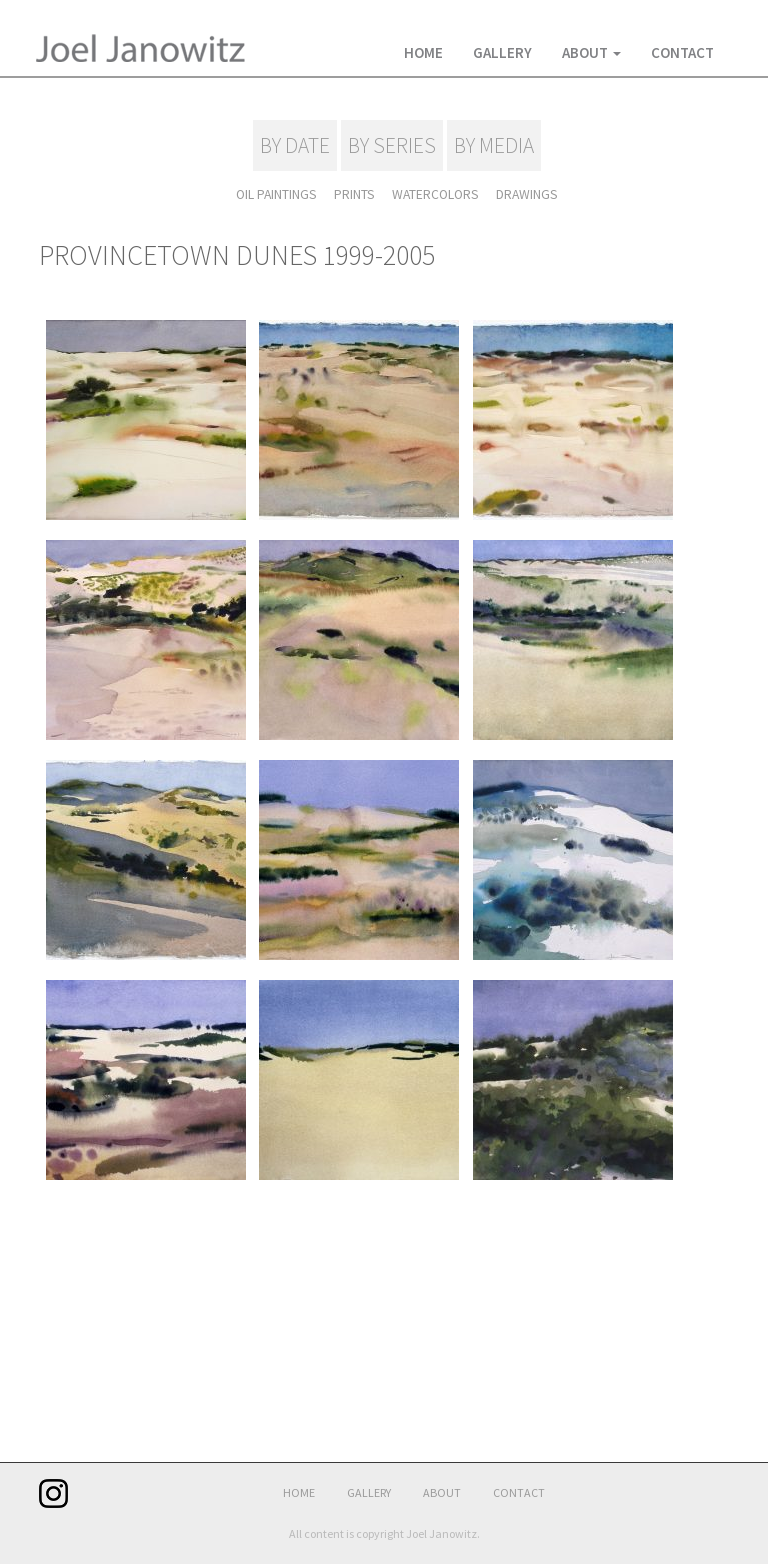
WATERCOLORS (435, 194)
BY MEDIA (493, 145)
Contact (682, 52)
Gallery (502, 52)
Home (423, 52)
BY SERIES (392, 145)
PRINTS (355, 194)
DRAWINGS (525, 194)
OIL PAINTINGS (278, 194)
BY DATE (296, 145)
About (591, 52)
